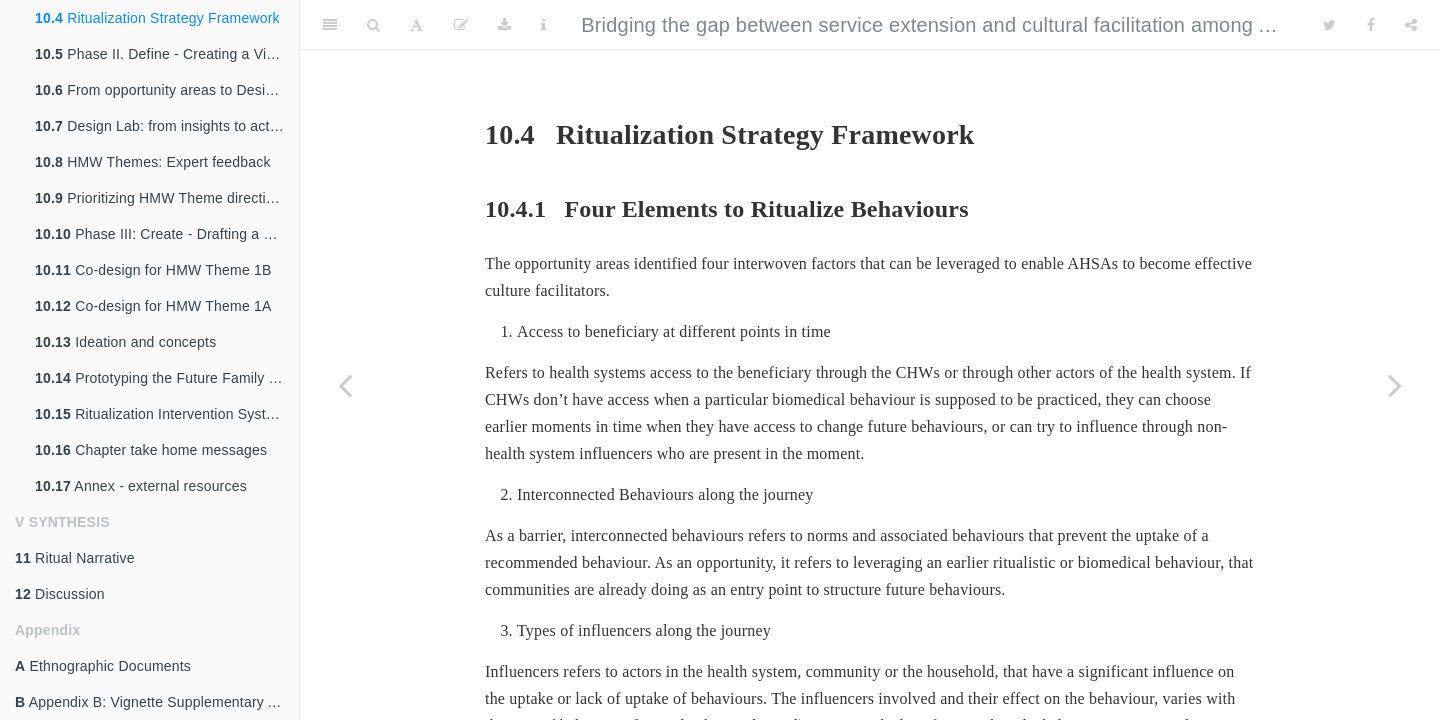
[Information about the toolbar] (543, 25)
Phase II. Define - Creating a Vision (164, 54)
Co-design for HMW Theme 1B (153, 270)
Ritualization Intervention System (160, 414)
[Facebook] (1371, 25)
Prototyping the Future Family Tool (165, 378)
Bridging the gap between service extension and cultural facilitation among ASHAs (952, 25)
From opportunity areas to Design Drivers (167, 90)
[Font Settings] (416, 25)
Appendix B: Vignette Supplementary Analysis (157, 702)
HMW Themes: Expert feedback (153, 162)
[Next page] (1395, 385)
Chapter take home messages (151, 450)
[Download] (504, 25)
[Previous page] (345, 385)
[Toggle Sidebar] (330, 25)
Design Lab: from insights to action (162, 126)
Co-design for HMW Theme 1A (153, 306)
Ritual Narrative (75, 558)
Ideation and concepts (125, 342)
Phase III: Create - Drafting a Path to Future (167, 234)
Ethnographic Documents (103, 666)
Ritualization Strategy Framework (157, 18)
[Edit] (461, 25)
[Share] (1411, 25)
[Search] (373, 25)
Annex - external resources (141, 486)
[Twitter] (1329, 25)
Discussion (60, 594)
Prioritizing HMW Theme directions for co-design (167, 198)
